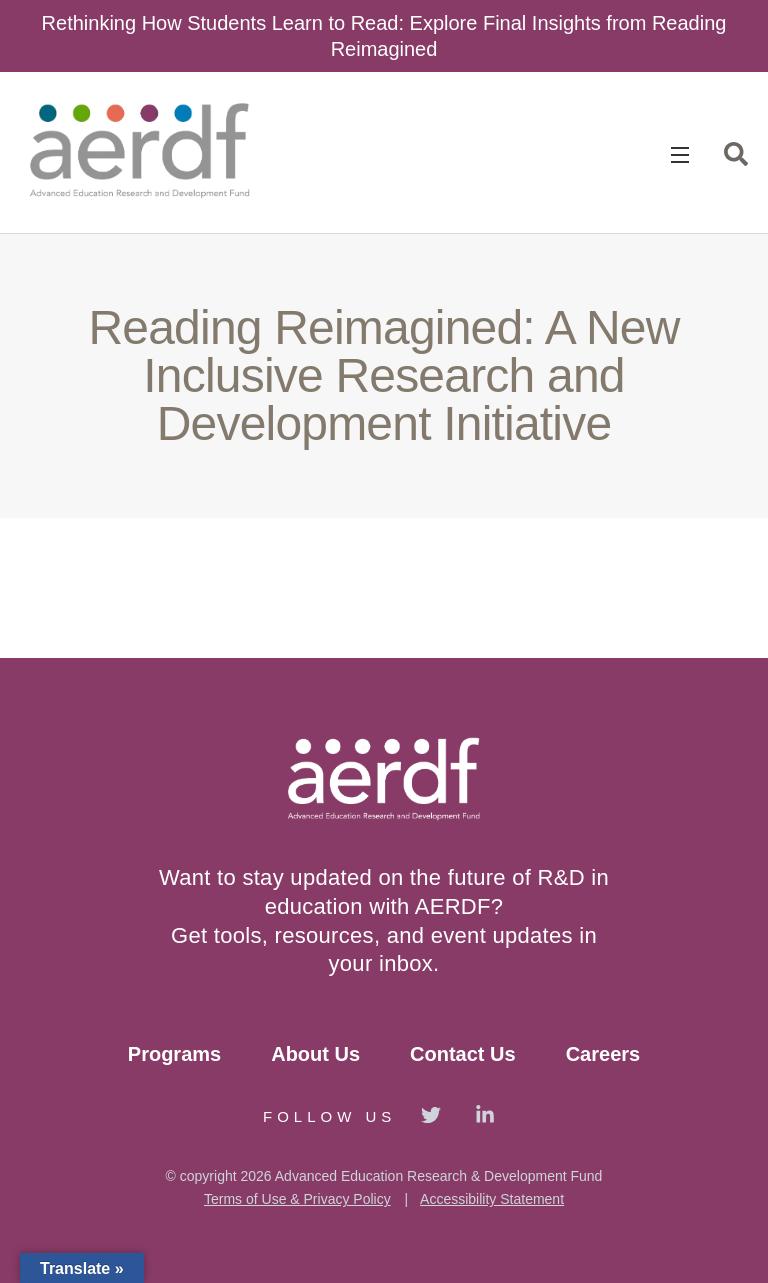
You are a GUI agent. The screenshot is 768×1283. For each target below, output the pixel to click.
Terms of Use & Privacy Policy (297, 1199)
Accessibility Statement (492, 1199)
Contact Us (463, 1054)
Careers (603, 1054)
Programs (174, 1054)
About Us (315, 1054)
